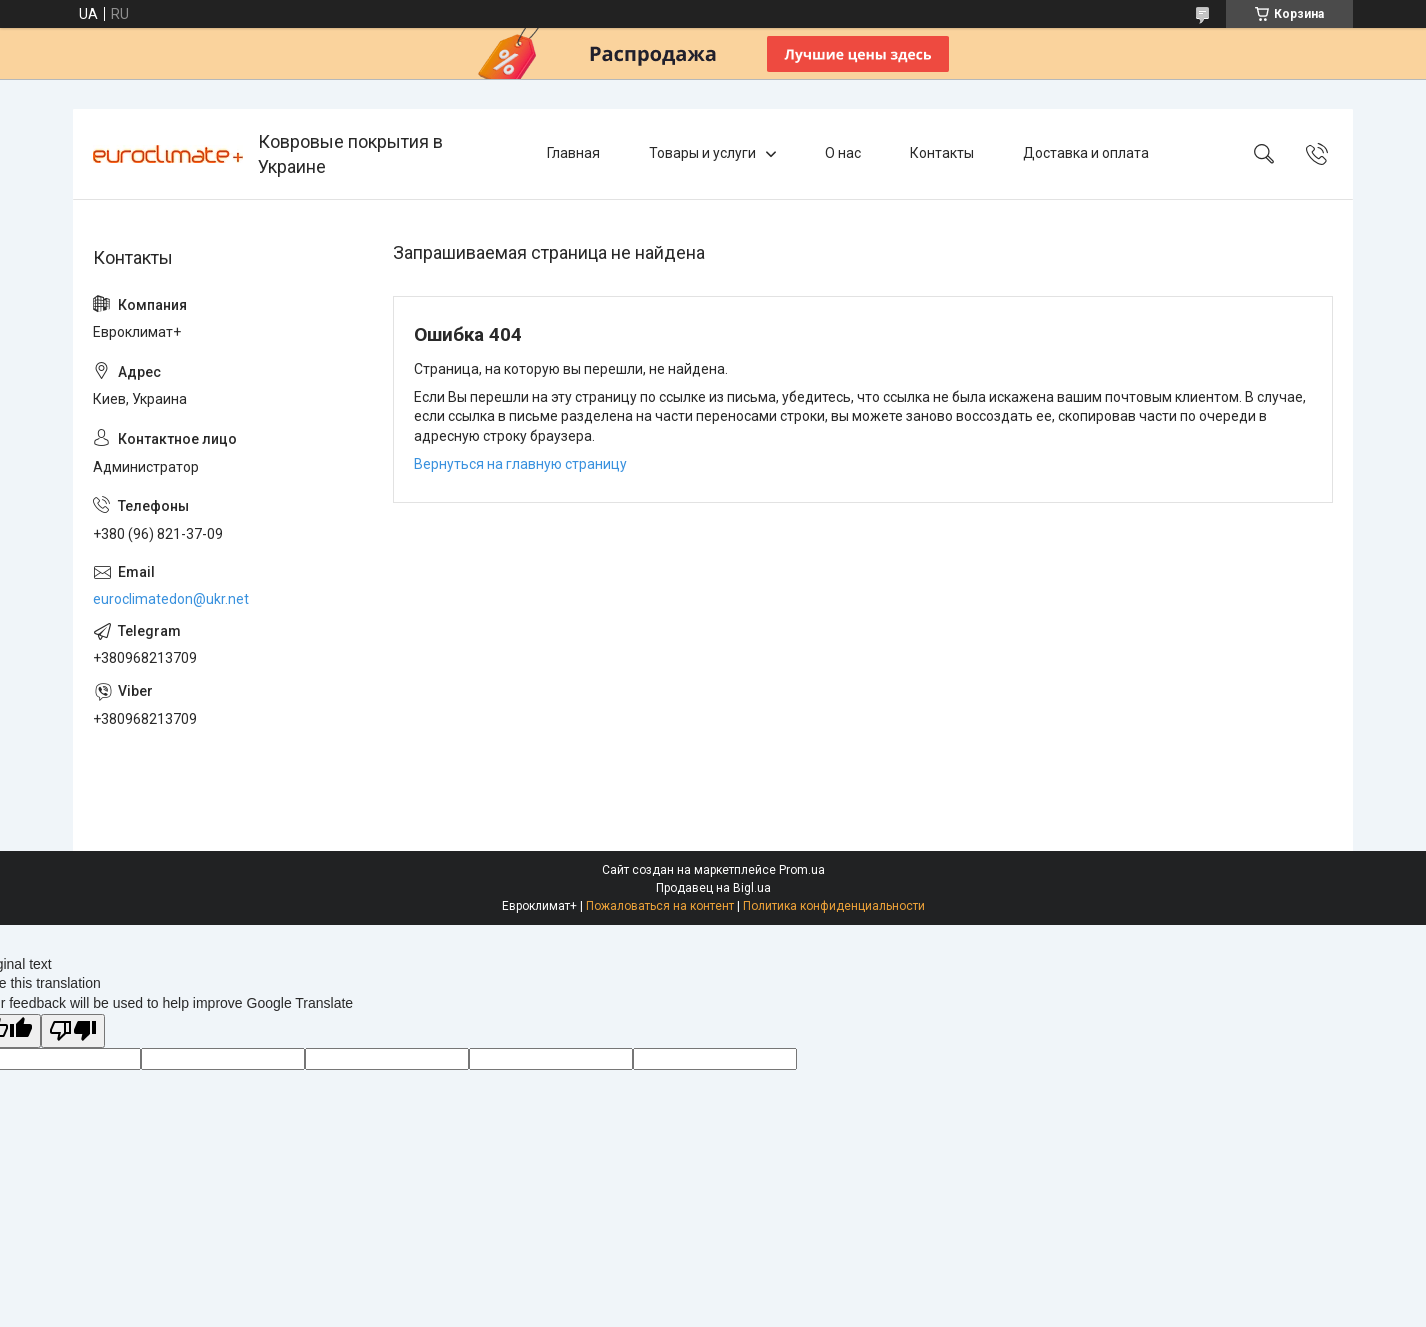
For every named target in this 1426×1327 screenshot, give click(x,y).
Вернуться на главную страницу (520, 464)
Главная (573, 153)
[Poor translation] (73, 1031)
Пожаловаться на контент (660, 906)
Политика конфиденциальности (834, 906)
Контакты (942, 153)
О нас (843, 153)
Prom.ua (802, 870)
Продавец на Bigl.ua (713, 888)
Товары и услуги (702, 153)
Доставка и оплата (1086, 153)
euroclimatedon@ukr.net (171, 599)
